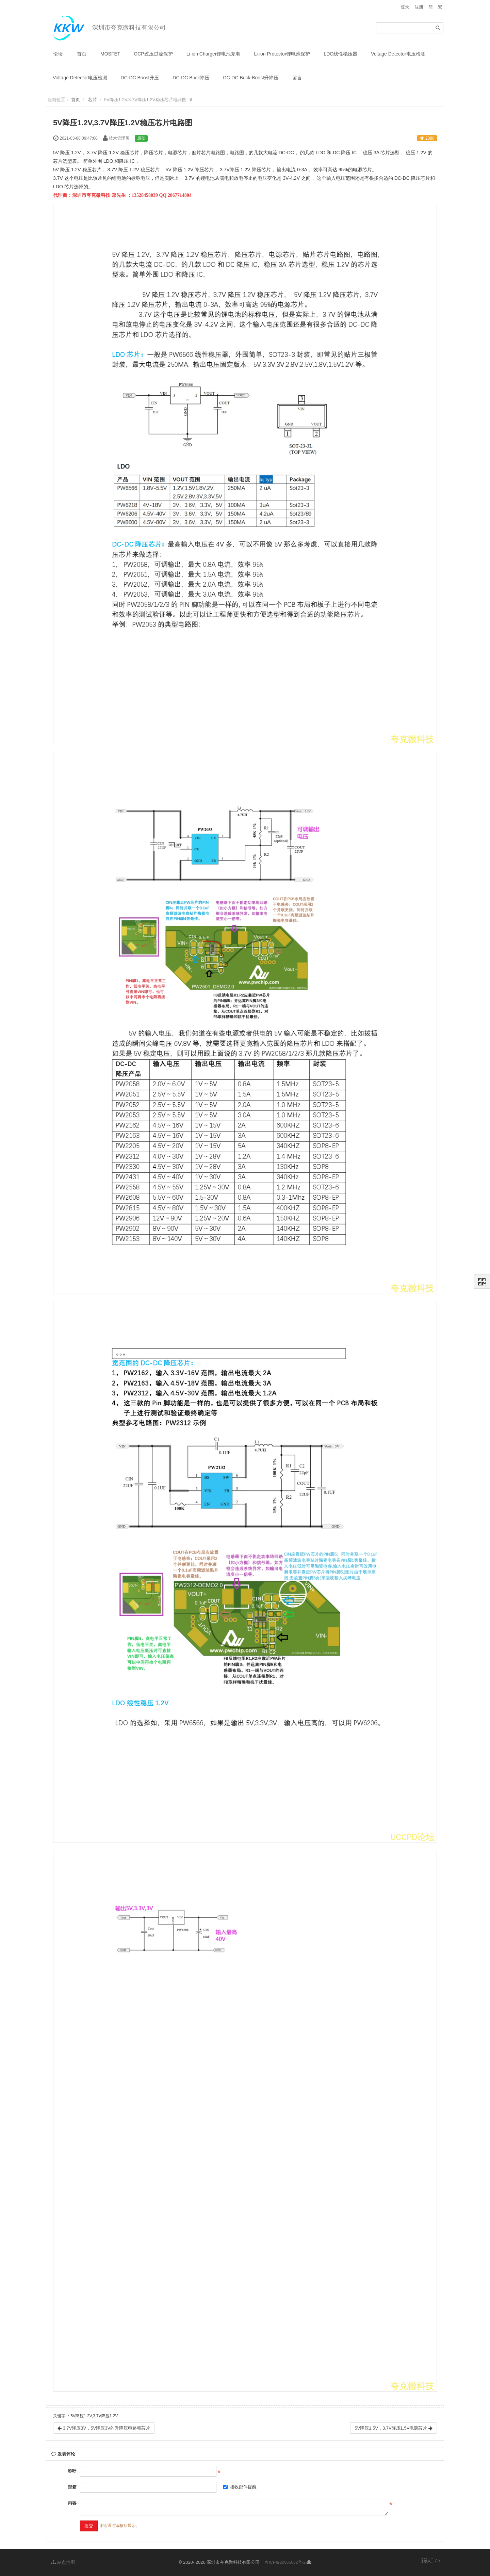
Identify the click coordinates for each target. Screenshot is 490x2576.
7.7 (431, 2561)
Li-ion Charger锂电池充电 (213, 54)
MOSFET (110, 54)
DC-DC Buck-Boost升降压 (250, 77)
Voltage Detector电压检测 (398, 54)
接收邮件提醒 (240, 2487)
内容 (72, 2503)
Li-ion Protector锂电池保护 (282, 54)
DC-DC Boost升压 (140, 77)
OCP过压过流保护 (153, 54)
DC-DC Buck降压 (191, 77)
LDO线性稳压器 (340, 54)
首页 (81, 54)
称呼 (72, 2471)
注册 (418, 7)
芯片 (92, 99)
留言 (297, 77)
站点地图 (63, 2562)
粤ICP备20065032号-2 (285, 2562)
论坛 (58, 54)
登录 (405, 7)
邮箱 (72, 2487)
